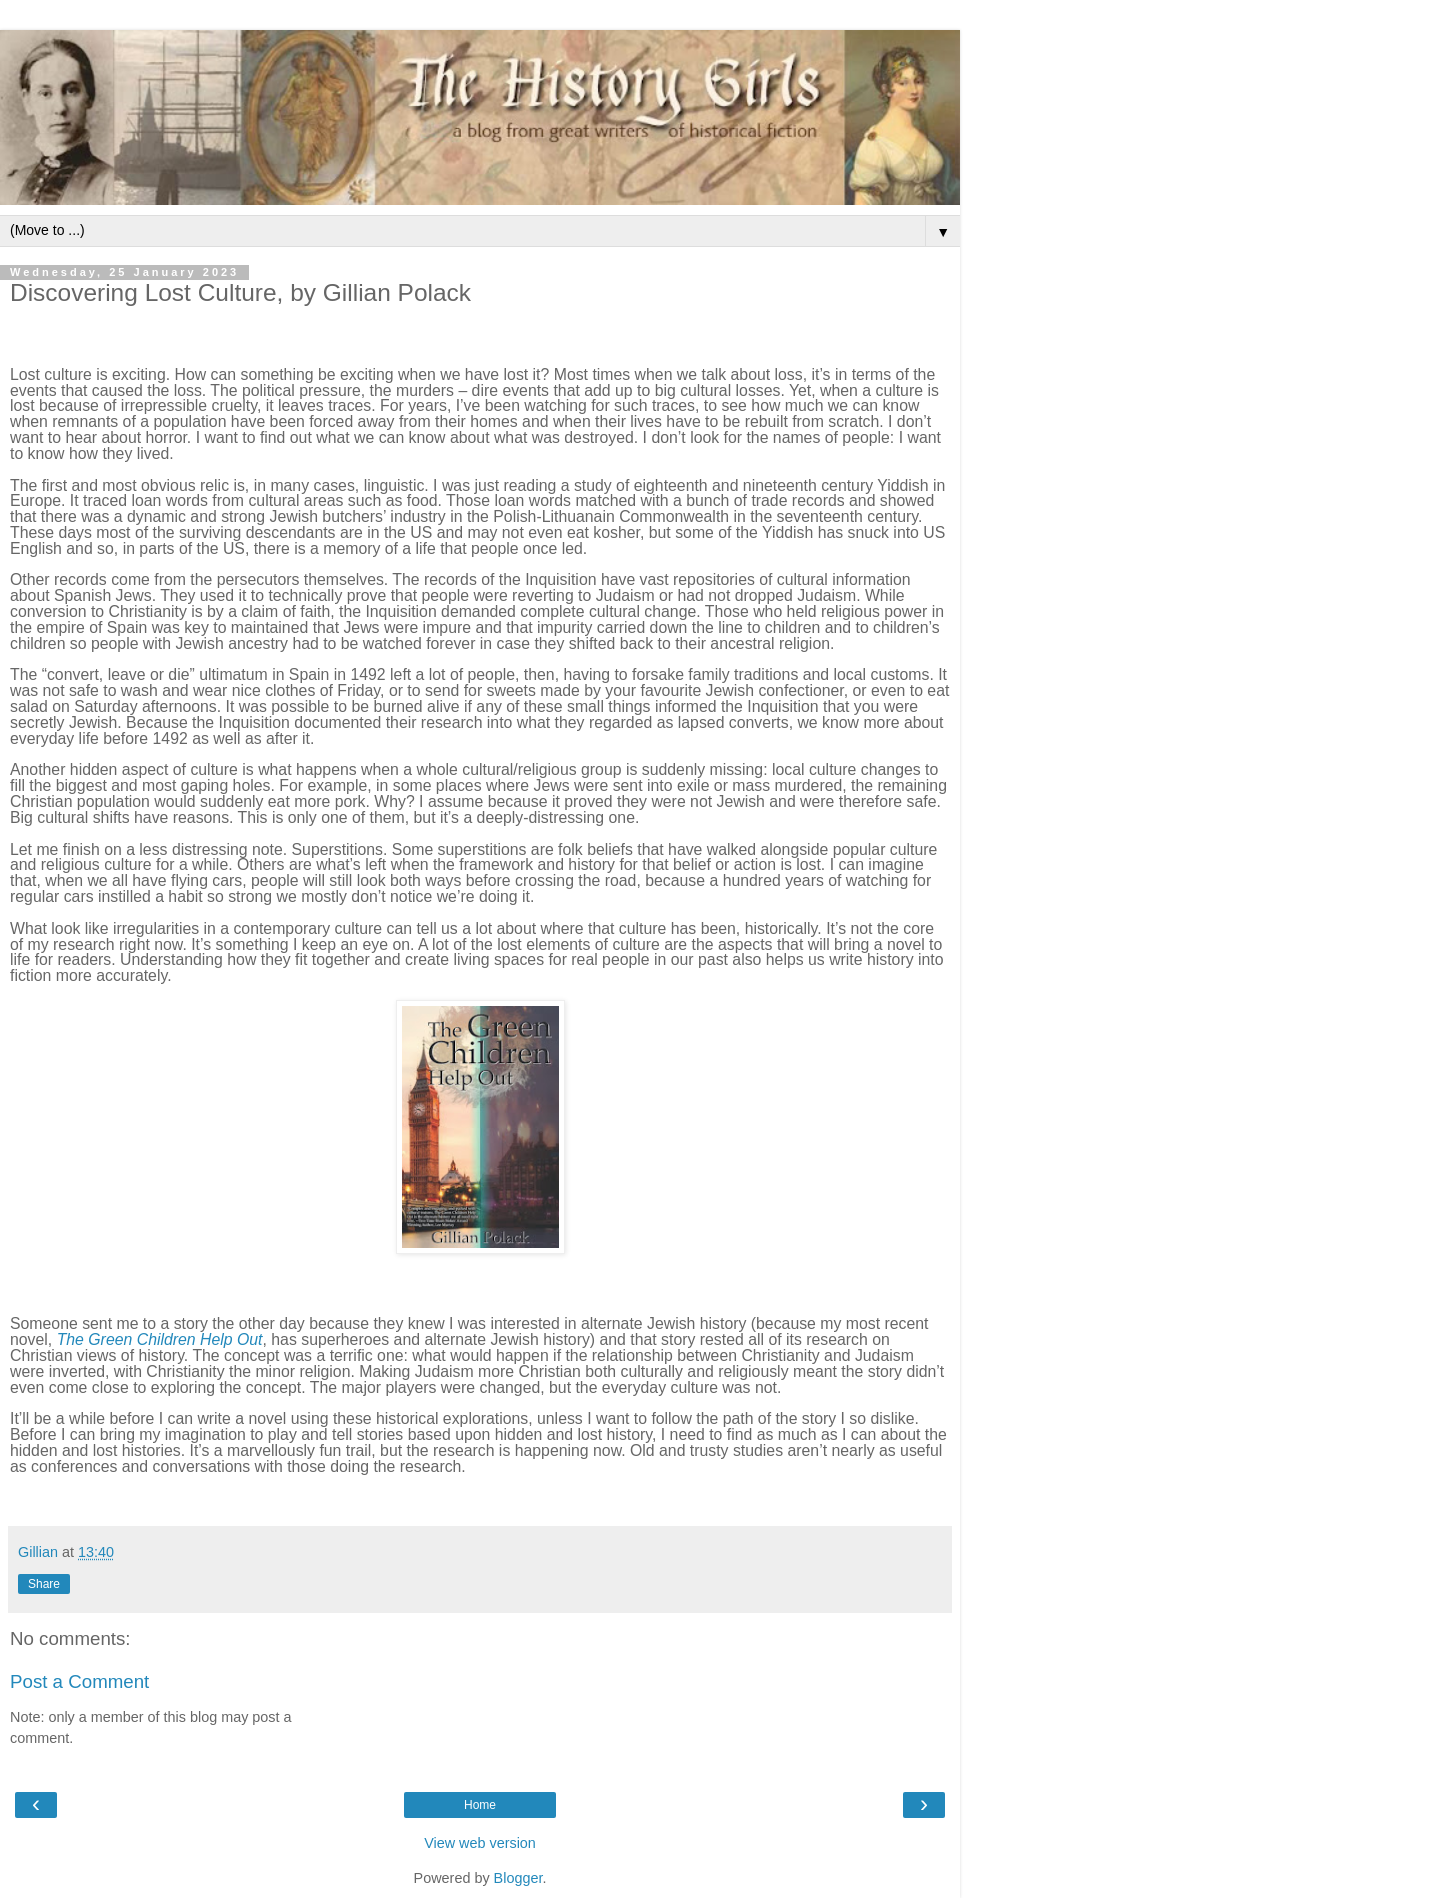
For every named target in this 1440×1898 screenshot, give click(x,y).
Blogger (518, 1878)
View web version (480, 1843)
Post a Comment (79, 1681)
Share (44, 1584)
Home (480, 1805)
